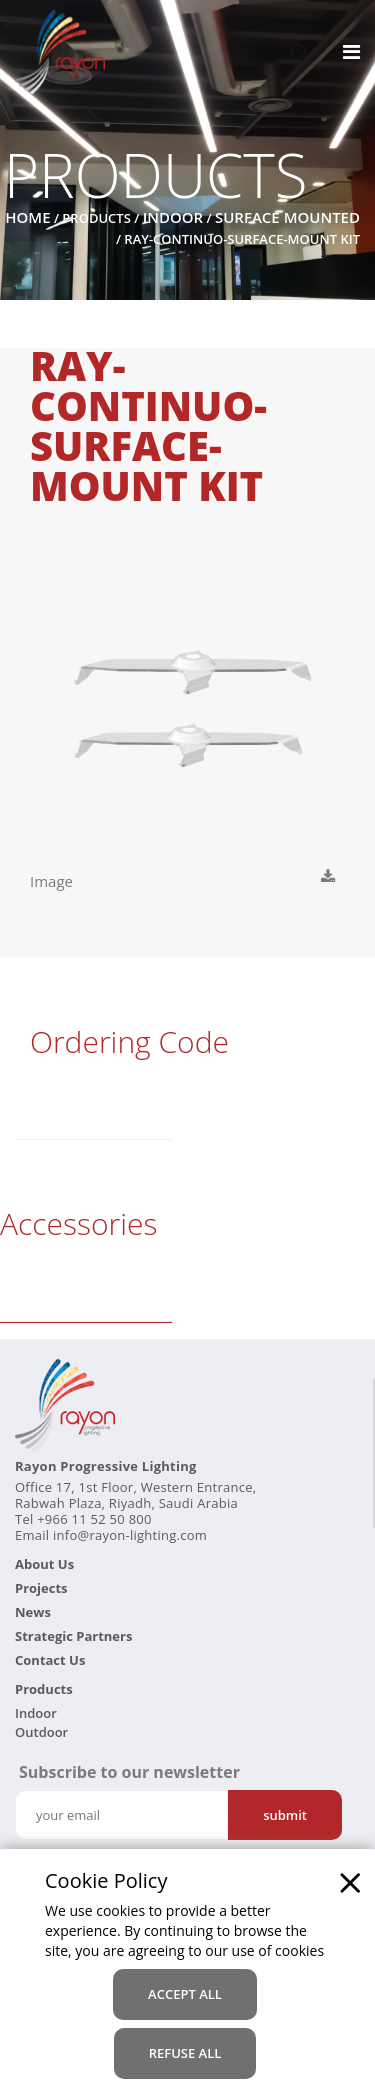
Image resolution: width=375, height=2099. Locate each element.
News (33, 1612)
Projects (41, 1588)
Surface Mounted (287, 217)
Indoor (173, 217)
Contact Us (50, 1660)
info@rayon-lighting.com (130, 1535)
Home (27, 217)
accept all (185, 1994)
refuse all (185, 2053)
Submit (285, 1815)
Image (53, 881)
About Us (44, 1564)
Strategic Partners (73, 1636)
